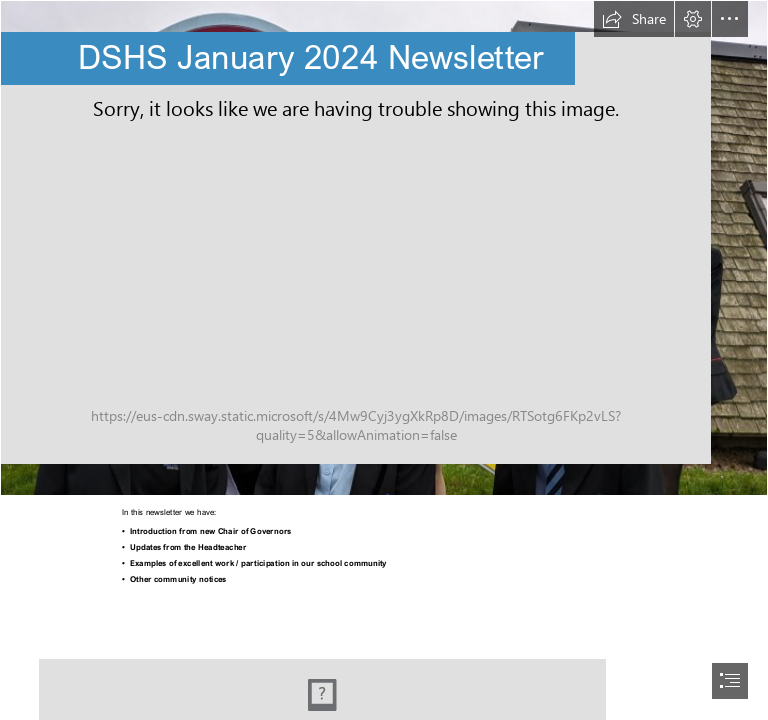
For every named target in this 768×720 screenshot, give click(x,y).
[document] (384, 360)
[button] (634, 19)
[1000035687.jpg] (384, 248)
